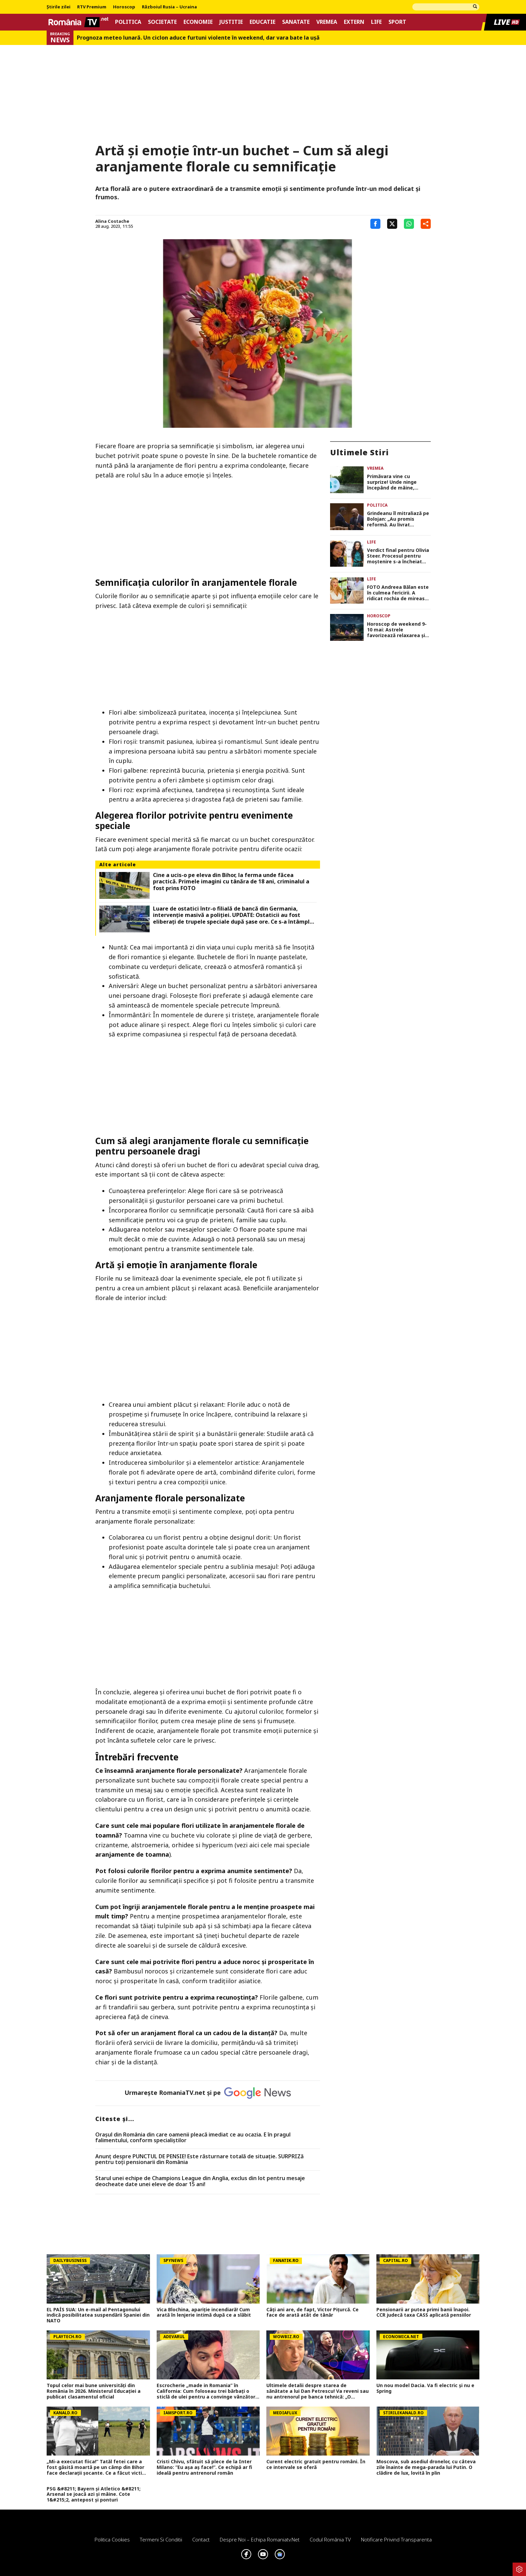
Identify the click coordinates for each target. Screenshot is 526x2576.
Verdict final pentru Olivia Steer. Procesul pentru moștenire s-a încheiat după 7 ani (398, 556)
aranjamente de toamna (132, 1854)
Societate (162, 22)
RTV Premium (91, 7)
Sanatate (296, 22)
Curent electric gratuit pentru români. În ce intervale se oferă (315, 2464)
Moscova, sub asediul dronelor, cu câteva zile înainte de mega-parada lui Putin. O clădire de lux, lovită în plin (426, 2467)
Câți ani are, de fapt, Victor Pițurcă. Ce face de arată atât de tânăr (312, 2312)
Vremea (326, 22)
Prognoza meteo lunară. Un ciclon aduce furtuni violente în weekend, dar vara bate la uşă (198, 38)
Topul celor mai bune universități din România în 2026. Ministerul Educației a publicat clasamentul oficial (94, 2391)
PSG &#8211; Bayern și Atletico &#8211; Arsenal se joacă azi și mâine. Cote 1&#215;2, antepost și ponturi (94, 2494)
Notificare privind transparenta (396, 2539)
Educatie (262, 22)
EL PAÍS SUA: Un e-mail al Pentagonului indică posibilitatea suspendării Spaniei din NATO (98, 2315)
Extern (354, 22)
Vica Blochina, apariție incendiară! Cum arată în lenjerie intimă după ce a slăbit (204, 2312)
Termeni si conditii (161, 2539)
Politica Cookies (112, 2539)
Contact (201, 2539)
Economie (198, 22)
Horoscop (124, 7)
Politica (128, 22)
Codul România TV (330, 2539)
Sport (397, 22)
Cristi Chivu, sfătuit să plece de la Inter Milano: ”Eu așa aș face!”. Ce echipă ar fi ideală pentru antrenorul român (204, 2467)
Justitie (231, 22)
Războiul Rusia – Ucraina (169, 7)
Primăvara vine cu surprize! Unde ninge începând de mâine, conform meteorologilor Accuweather (396, 482)
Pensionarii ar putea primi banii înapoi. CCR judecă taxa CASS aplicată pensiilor (423, 2312)
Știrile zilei (58, 7)
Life (376, 22)
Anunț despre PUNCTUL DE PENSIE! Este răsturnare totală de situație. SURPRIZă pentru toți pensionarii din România (199, 2159)
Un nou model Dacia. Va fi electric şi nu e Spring (425, 2388)
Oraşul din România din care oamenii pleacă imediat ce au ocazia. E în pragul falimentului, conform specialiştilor (193, 2138)
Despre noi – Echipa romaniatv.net (260, 2539)
